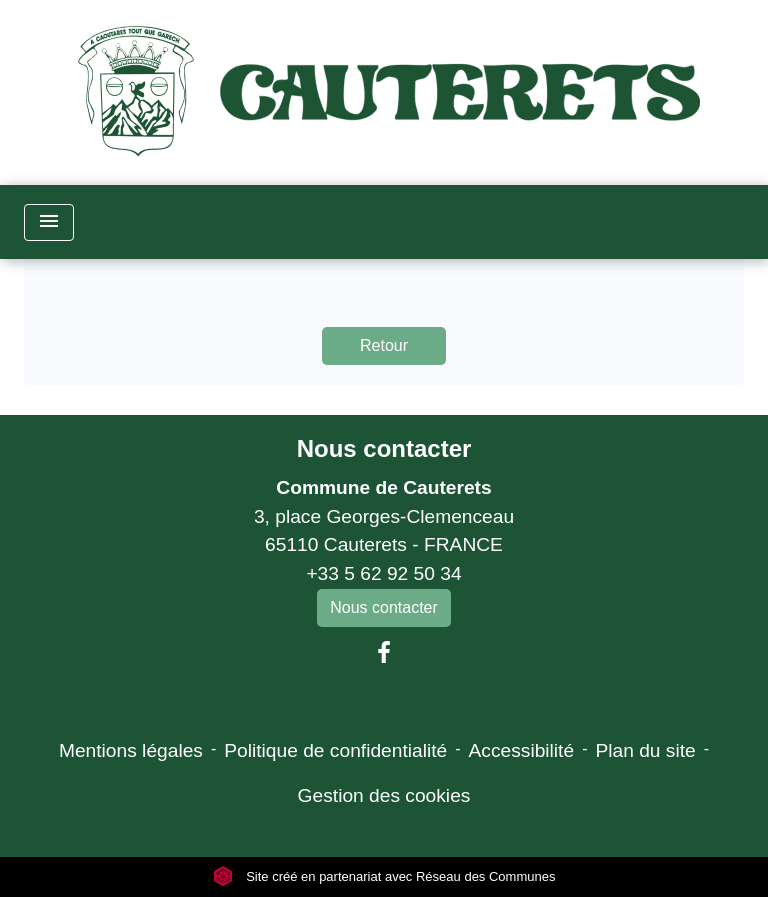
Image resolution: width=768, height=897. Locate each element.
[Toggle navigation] (49, 222)
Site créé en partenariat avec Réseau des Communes (384, 876)
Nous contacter (384, 448)
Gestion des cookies (384, 795)
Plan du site (645, 750)
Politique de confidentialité (335, 750)
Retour (384, 345)
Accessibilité (522, 750)
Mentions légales (131, 750)
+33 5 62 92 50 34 (383, 573)
